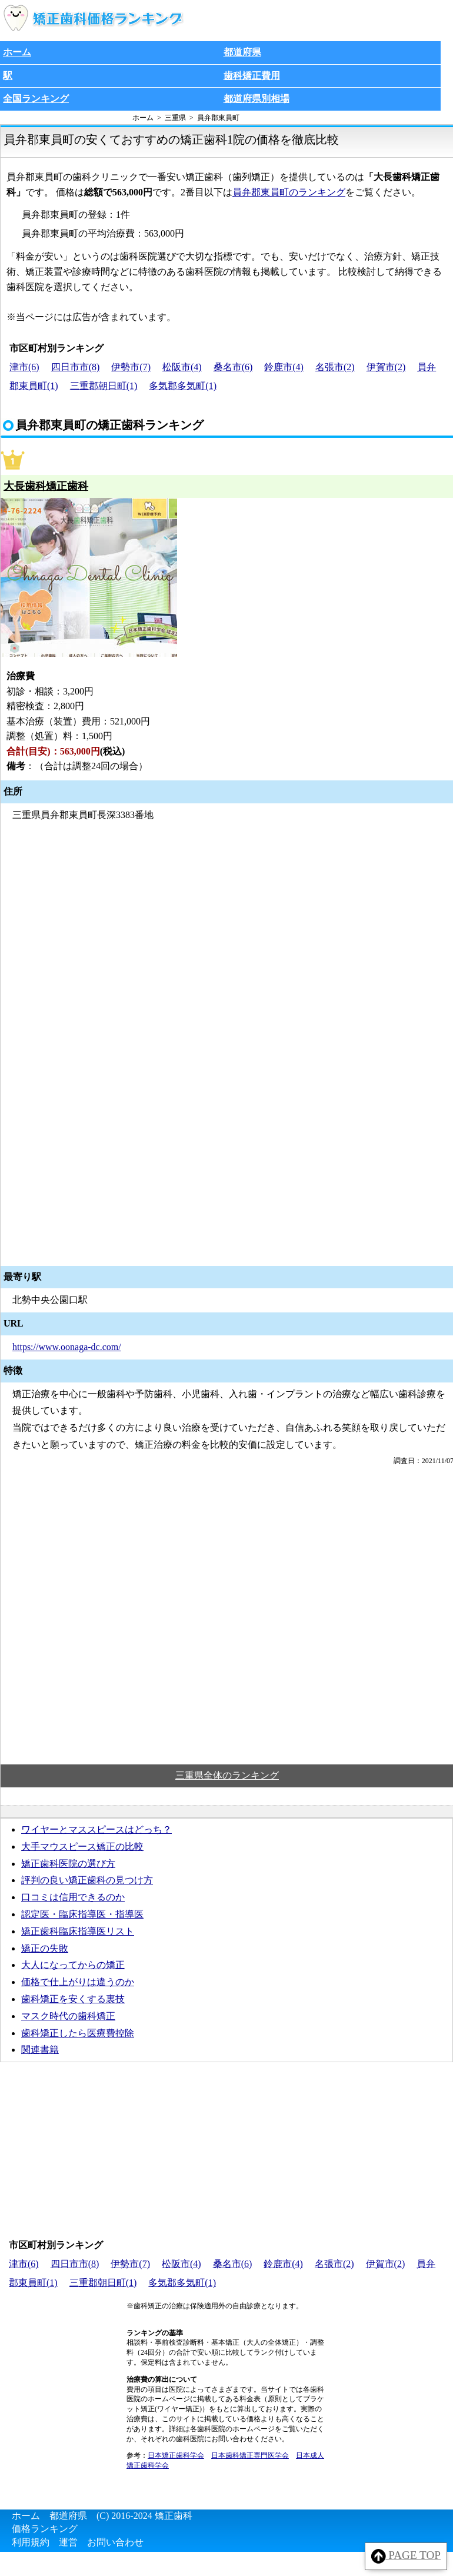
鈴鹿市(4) (284, 367)
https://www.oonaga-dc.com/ (66, 1347)
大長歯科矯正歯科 (46, 486)
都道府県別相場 (256, 99)
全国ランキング (36, 99)
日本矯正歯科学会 (176, 2455)
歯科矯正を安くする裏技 (73, 1999)
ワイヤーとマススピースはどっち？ (96, 1829)
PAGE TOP (406, 2556)
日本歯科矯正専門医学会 (250, 2455)
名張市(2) (335, 367)
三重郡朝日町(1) (104, 386)
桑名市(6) (233, 367)
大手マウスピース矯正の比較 (82, 1847)
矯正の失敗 (44, 1948)
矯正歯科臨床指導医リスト (77, 1931)
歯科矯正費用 (252, 76)
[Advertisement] (226, 1648)
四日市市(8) (75, 367)
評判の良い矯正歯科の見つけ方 (87, 1880)
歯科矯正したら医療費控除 (77, 2033)
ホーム (17, 52)
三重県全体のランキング (227, 1775)
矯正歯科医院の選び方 (68, 1864)
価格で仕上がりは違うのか (77, 1982)
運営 (68, 2542)
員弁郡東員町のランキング (288, 192)
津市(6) (24, 367)
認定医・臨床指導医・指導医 (82, 1914)
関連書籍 (40, 2050)
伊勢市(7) (131, 367)
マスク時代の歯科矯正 (68, 2016)
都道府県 (242, 52)
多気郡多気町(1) (182, 386)
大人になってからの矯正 (73, 1965)
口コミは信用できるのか (73, 1897)
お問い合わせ (115, 2542)
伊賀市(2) (386, 367)
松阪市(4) (182, 367)
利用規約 (30, 2542)
